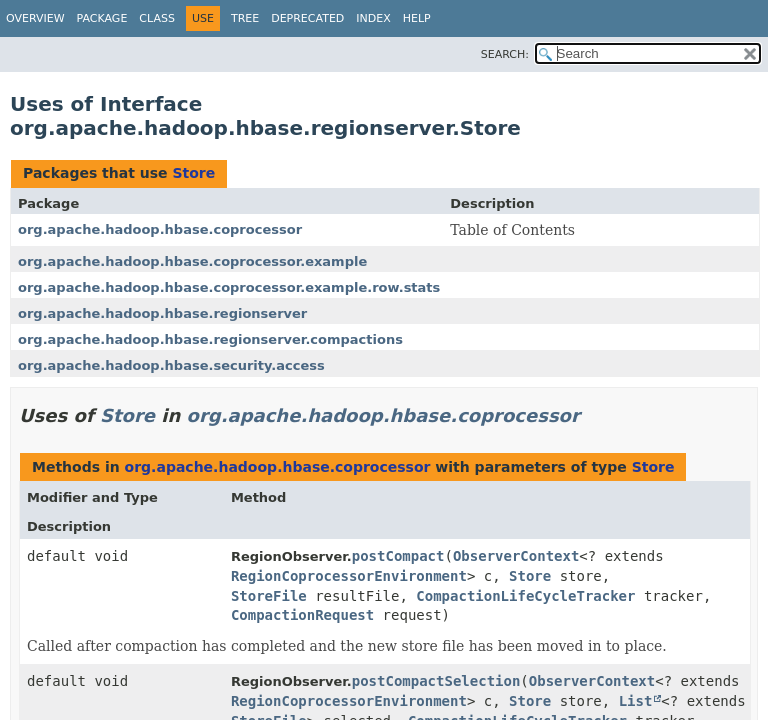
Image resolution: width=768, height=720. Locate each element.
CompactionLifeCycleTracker (525, 596)
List (636, 701)
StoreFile (269, 596)
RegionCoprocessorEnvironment (349, 576)
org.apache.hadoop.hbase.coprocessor (160, 229)
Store (193, 173)
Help (417, 18)
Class (157, 18)
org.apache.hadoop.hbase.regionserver (162, 313)
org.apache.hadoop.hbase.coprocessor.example (192, 261)
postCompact (398, 556)
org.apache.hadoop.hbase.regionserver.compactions (210, 339)
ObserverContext (516, 556)
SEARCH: (505, 54)
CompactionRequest (302, 615)
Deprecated (307, 18)
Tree (245, 18)
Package (102, 18)
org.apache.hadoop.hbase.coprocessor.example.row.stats (229, 287)
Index (373, 18)
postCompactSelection (436, 681)
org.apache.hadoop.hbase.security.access (171, 365)
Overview (35, 18)
